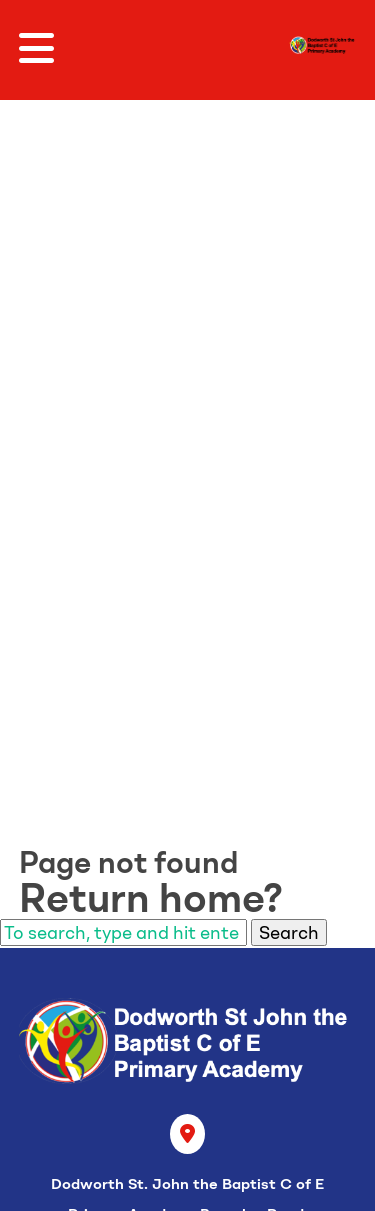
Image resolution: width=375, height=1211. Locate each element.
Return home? (151, 898)
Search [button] (289, 932)
